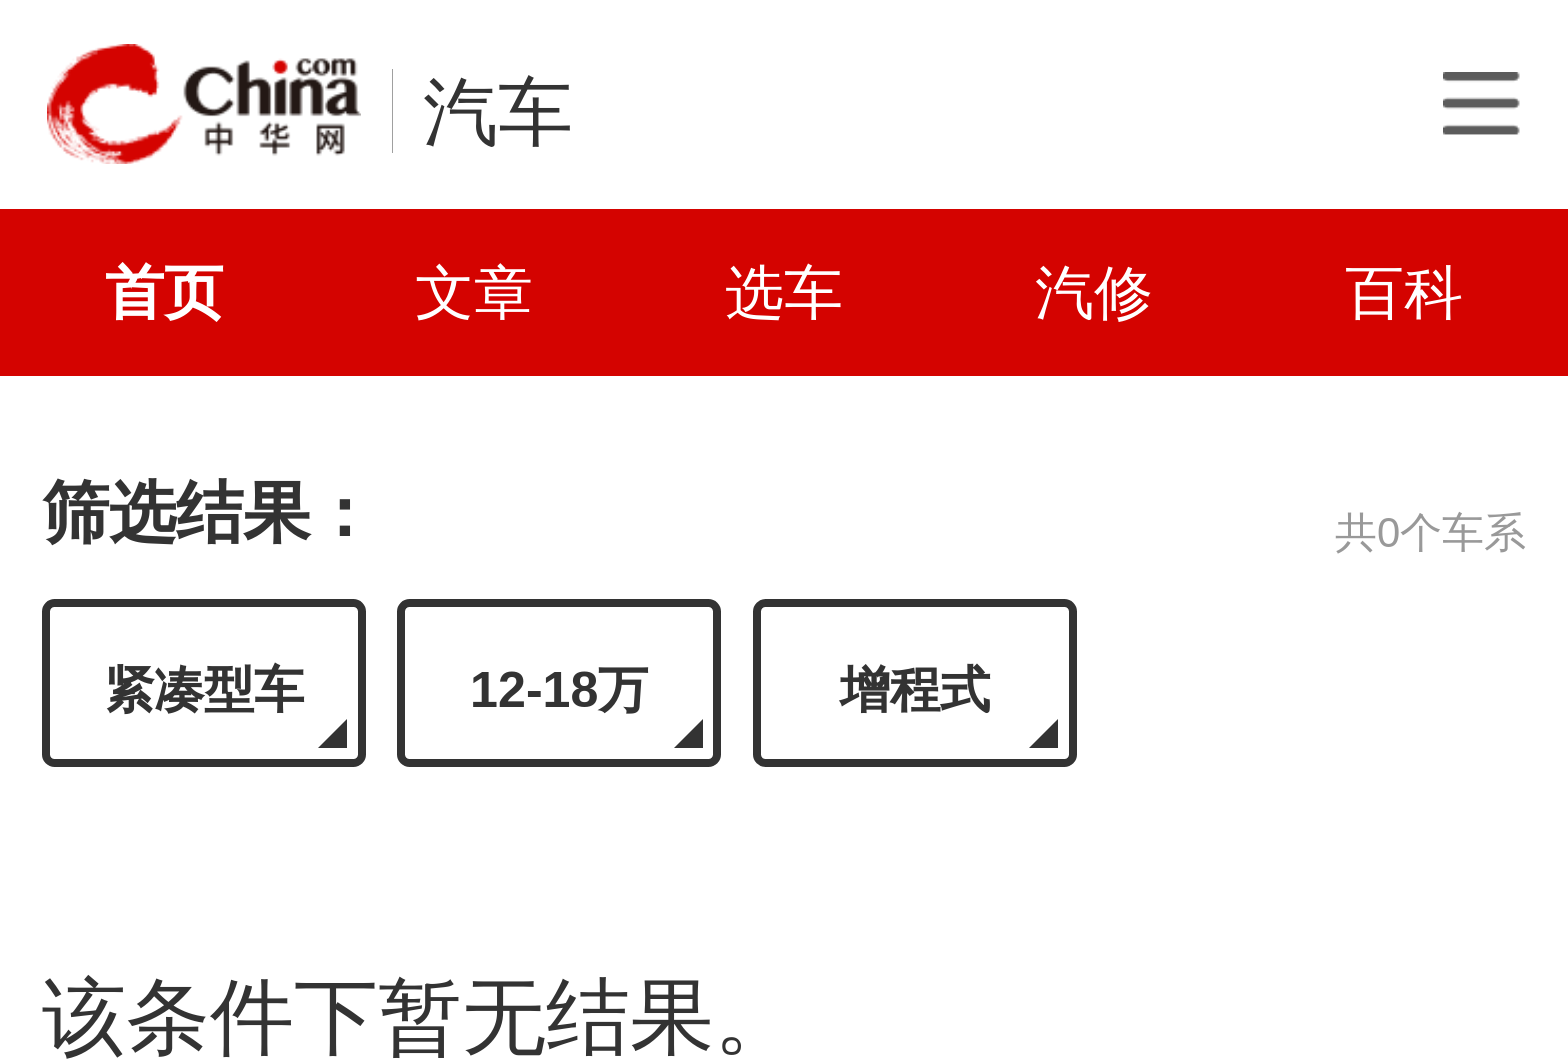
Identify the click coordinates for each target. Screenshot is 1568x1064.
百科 (1404, 292)
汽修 (1094, 292)
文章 (474, 292)
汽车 (498, 112)
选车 (784, 292)
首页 (164, 292)
